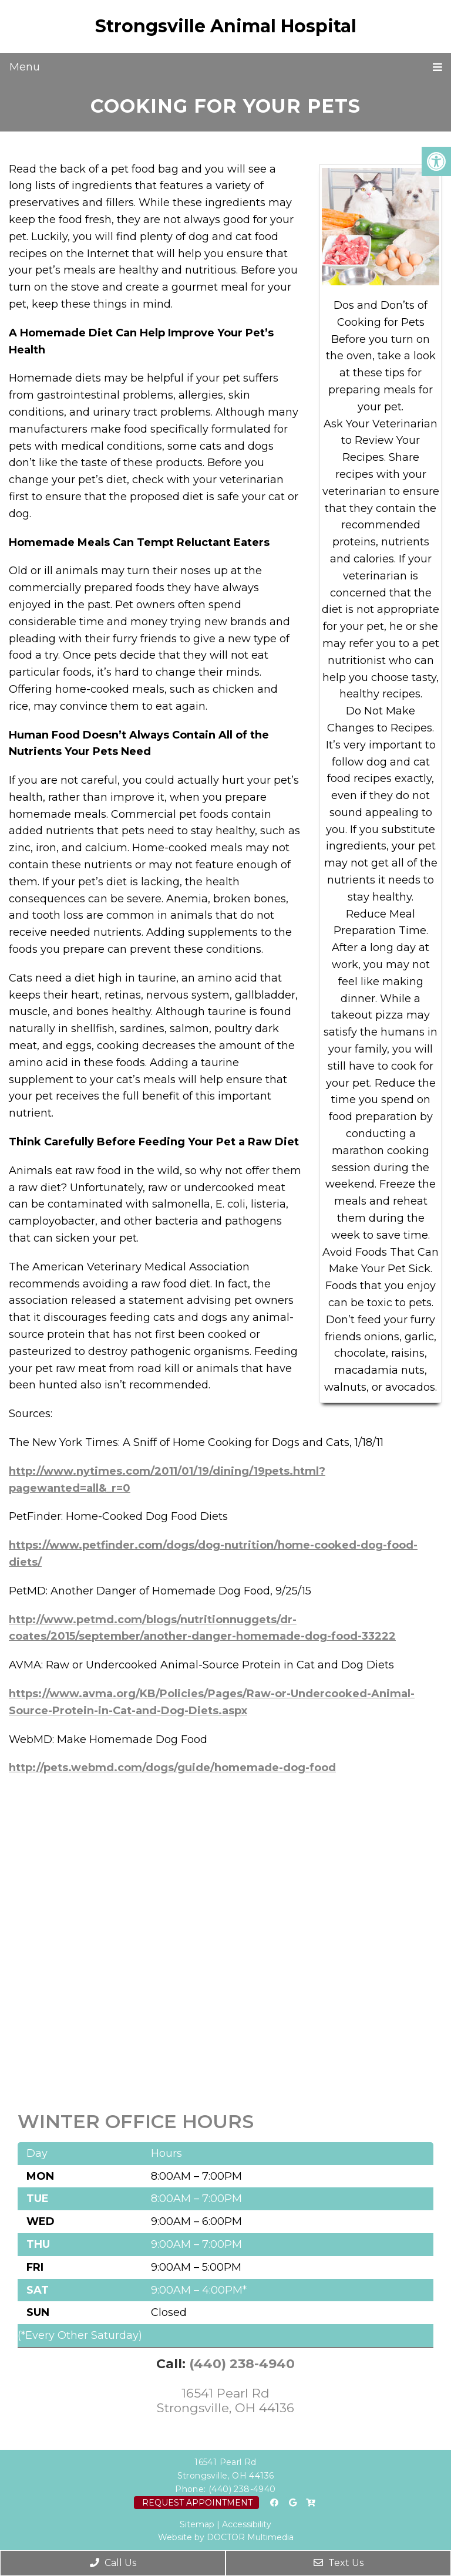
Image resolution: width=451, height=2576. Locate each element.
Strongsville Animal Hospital (225, 26)
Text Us (339, 2562)
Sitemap (197, 2524)
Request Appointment (197, 2502)
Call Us (113, 2562)
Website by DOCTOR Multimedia (226, 2537)
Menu (24, 66)
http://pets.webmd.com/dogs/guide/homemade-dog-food (172, 1767)
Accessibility (246, 2524)
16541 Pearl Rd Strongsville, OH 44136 (225, 2400)
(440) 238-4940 (242, 2364)
